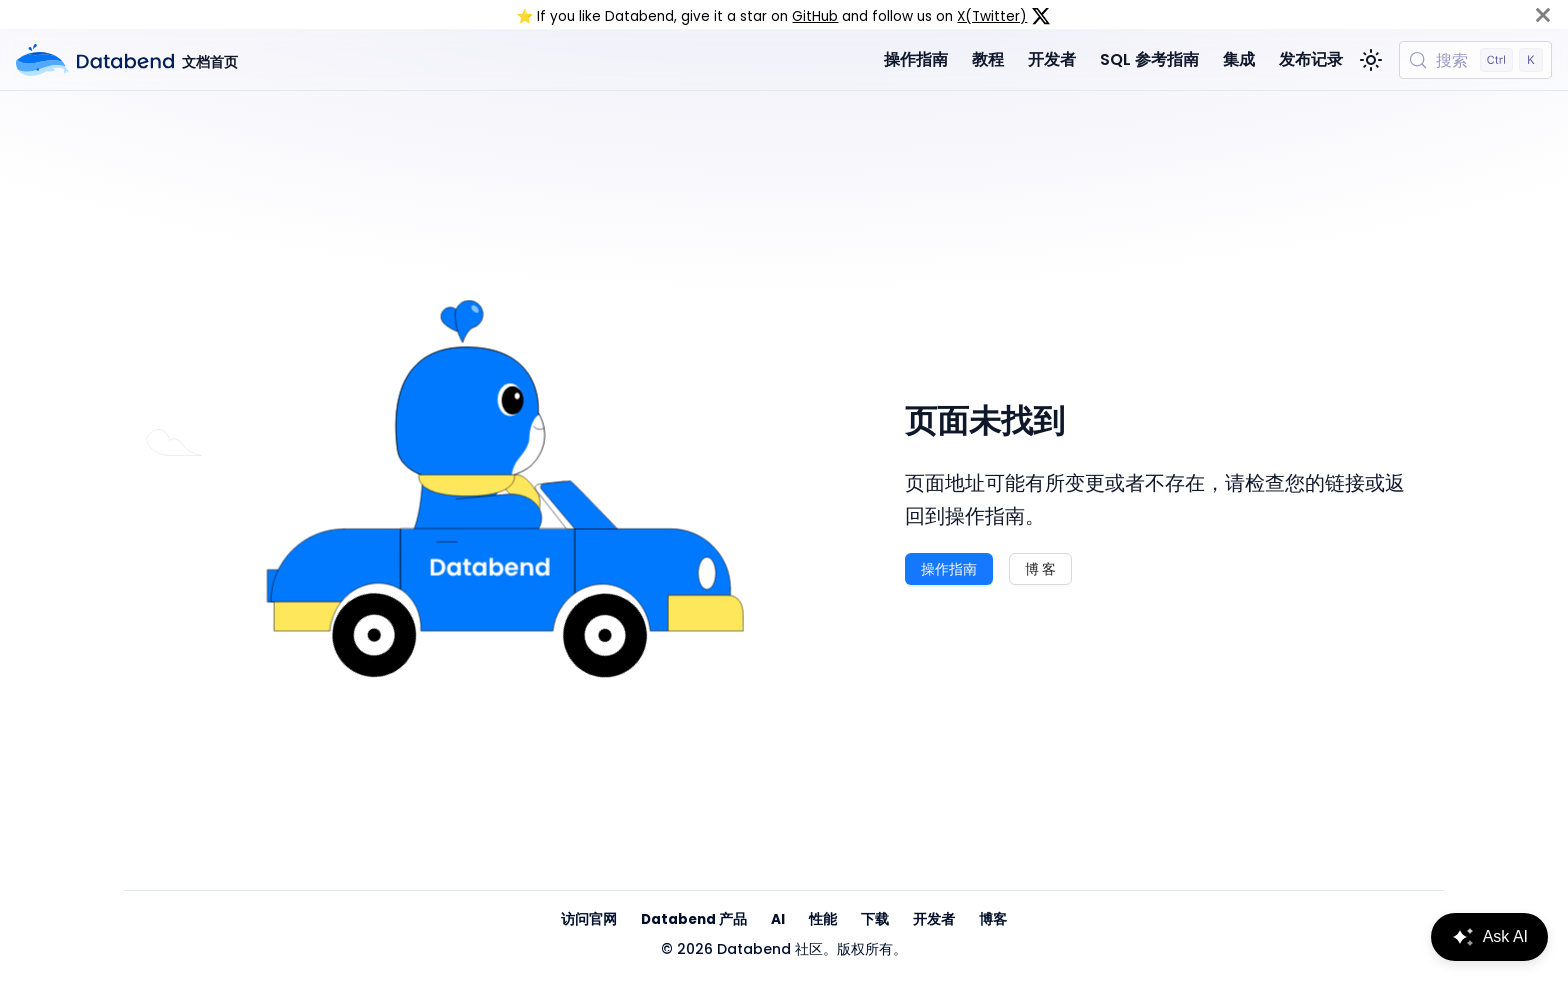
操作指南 (916, 59)
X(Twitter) (992, 16)
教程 (988, 59)
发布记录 (1311, 59)
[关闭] (1543, 14)
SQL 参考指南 (1149, 59)
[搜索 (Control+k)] (1475, 60)
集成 (1239, 59)
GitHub (815, 16)
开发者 (1052, 59)
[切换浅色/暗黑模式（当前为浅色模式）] (1371, 60)
